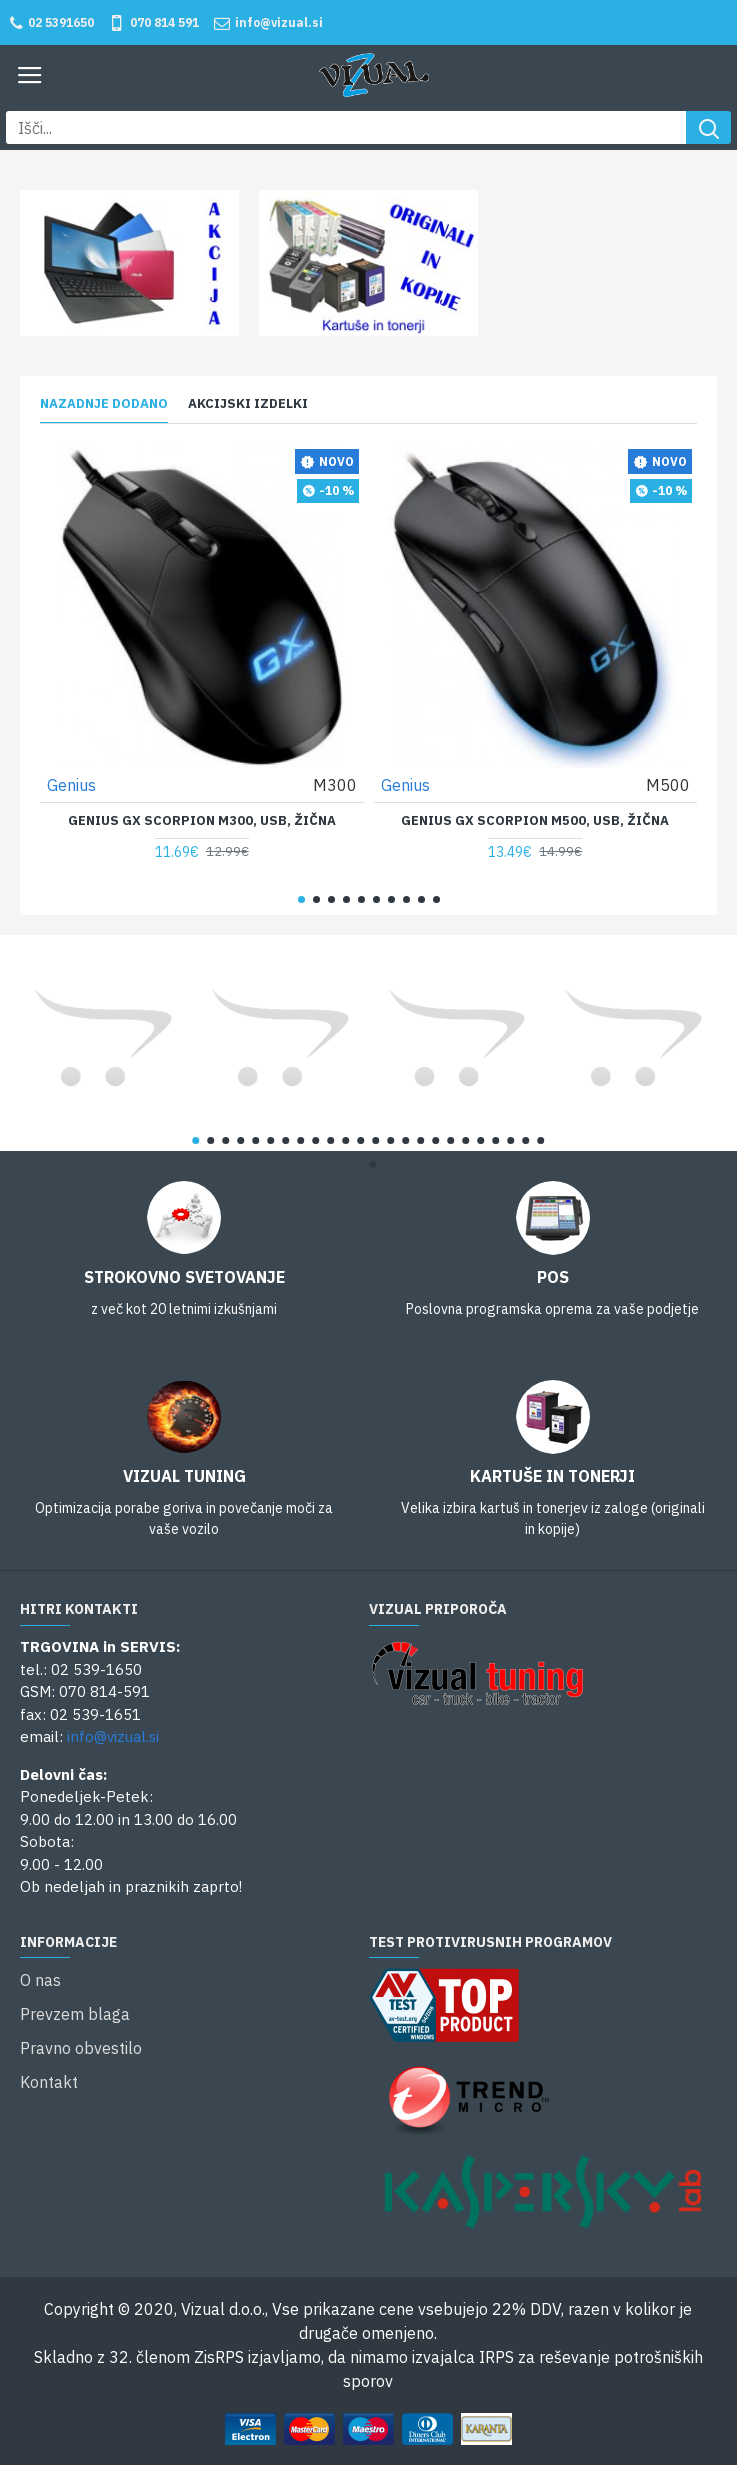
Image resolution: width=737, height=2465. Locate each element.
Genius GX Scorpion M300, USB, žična (202, 821)
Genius (71, 785)
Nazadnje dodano (104, 404)
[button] (301, 899)
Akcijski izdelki (248, 404)
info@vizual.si (113, 1736)
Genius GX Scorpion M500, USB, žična (535, 821)
